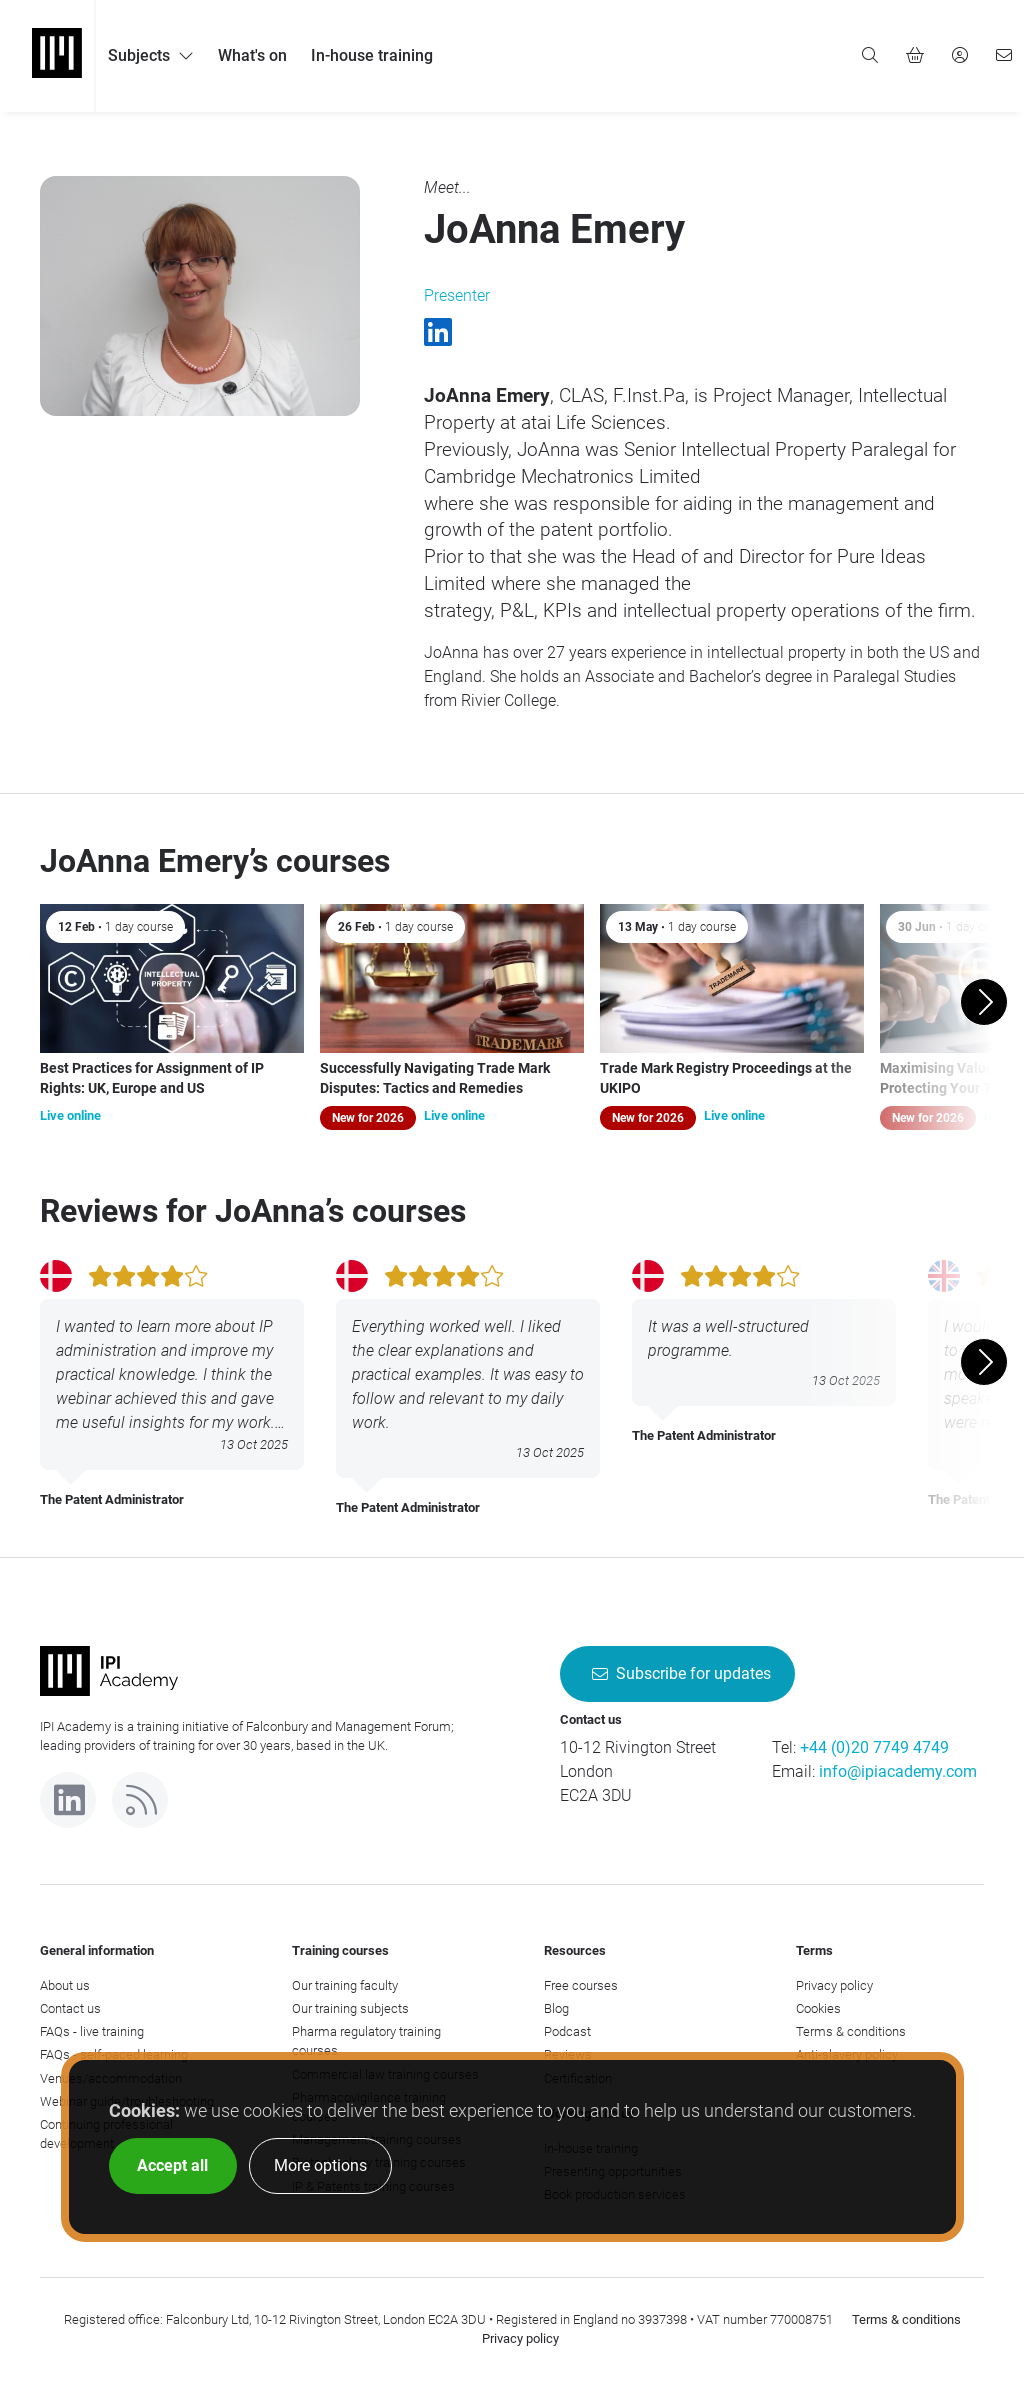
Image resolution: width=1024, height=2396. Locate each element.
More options (320, 2165)
